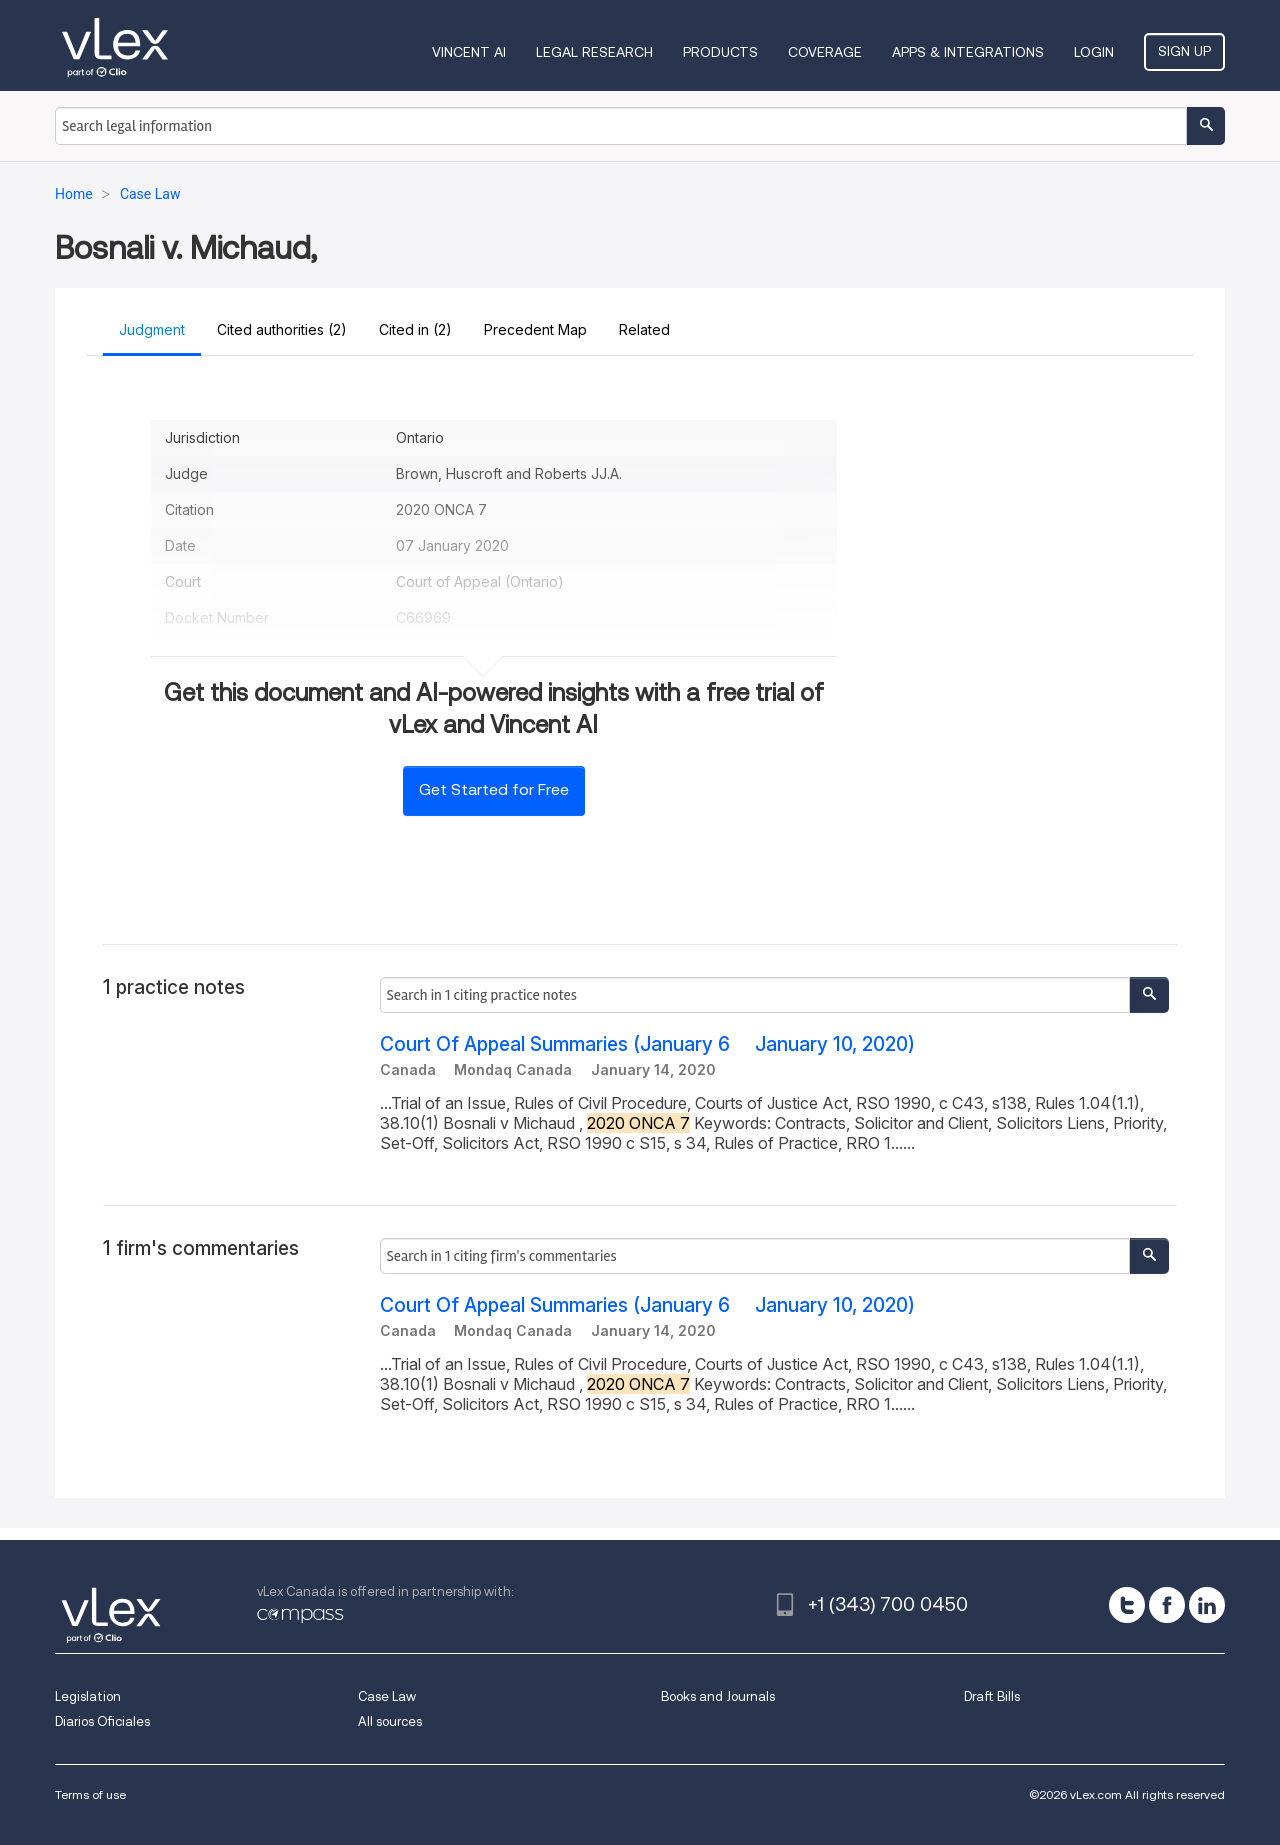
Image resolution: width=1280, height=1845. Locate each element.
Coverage (825, 52)
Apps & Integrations (968, 52)
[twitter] (1127, 1605)
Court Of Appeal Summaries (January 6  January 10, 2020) (647, 1044)
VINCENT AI (469, 52)
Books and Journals (718, 1696)
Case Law (387, 1696)
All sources (390, 1721)
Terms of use (90, 1794)
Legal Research (594, 52)
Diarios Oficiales (102, 1721)
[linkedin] (1207, 1605)
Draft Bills (992, 1696)
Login (1094, 52)
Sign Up (1184, 51)
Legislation (88, 1696)
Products (720, 52)
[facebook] (1167, 1605)
